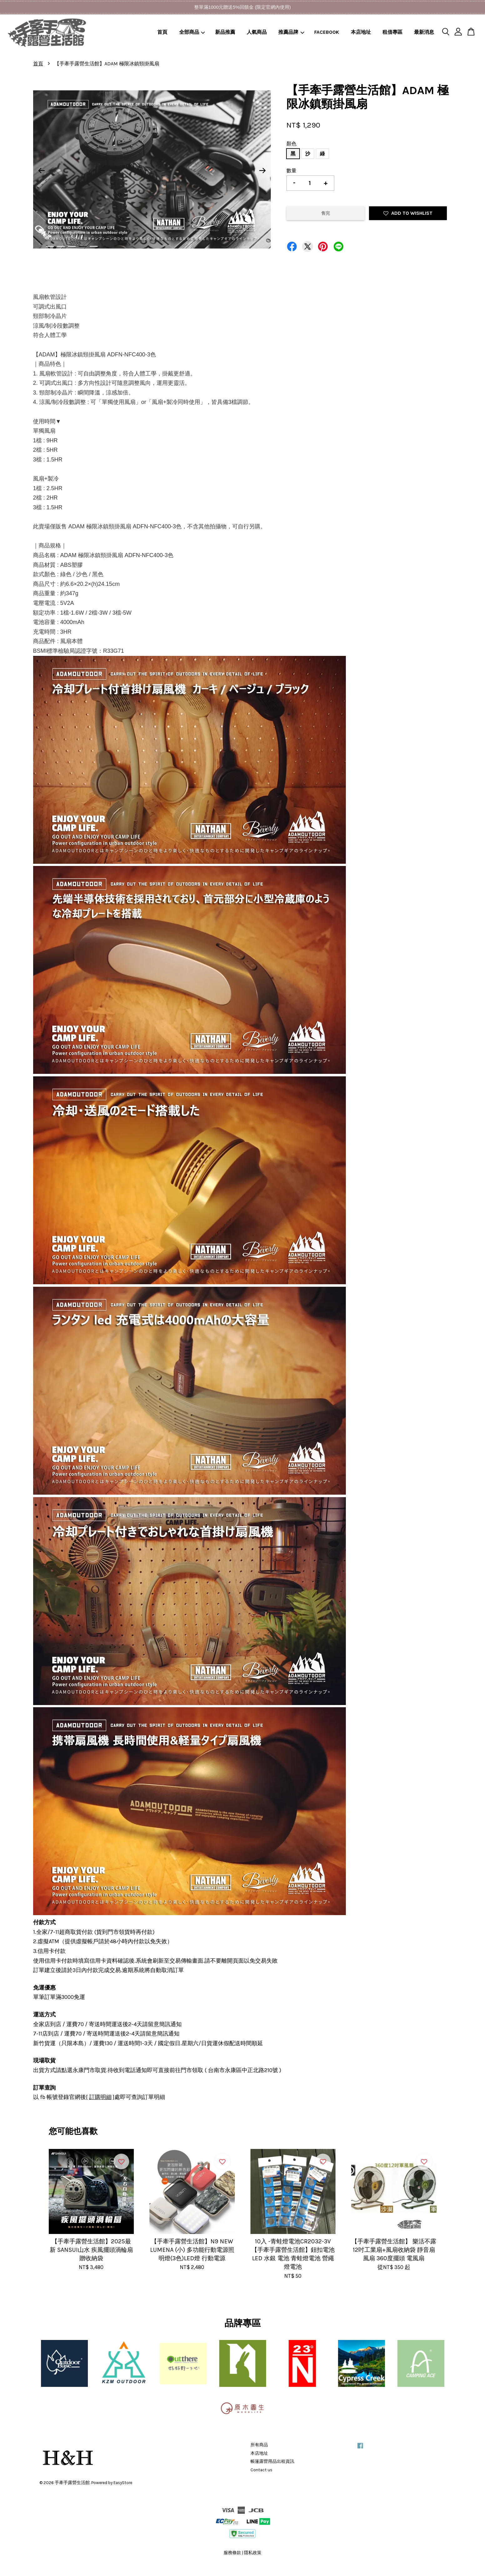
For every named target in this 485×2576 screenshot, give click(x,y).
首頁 (162, 32)
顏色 (291, 144)
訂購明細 (100, 2097)
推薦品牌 (291, 32)
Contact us (261, 2470)
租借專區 (392, 32)
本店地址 (361, 32)
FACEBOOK (326, 32)
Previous (41, 171)
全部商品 (192, 32)
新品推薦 (225, 32)
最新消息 (424, 32)
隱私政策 (252, 2552)
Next (262, 171)
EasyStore (123, 2482)
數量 (291, 171)
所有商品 (259, 2445)
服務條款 (232, 2552)
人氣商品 (257, 32)
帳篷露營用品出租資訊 (272, 2461)
